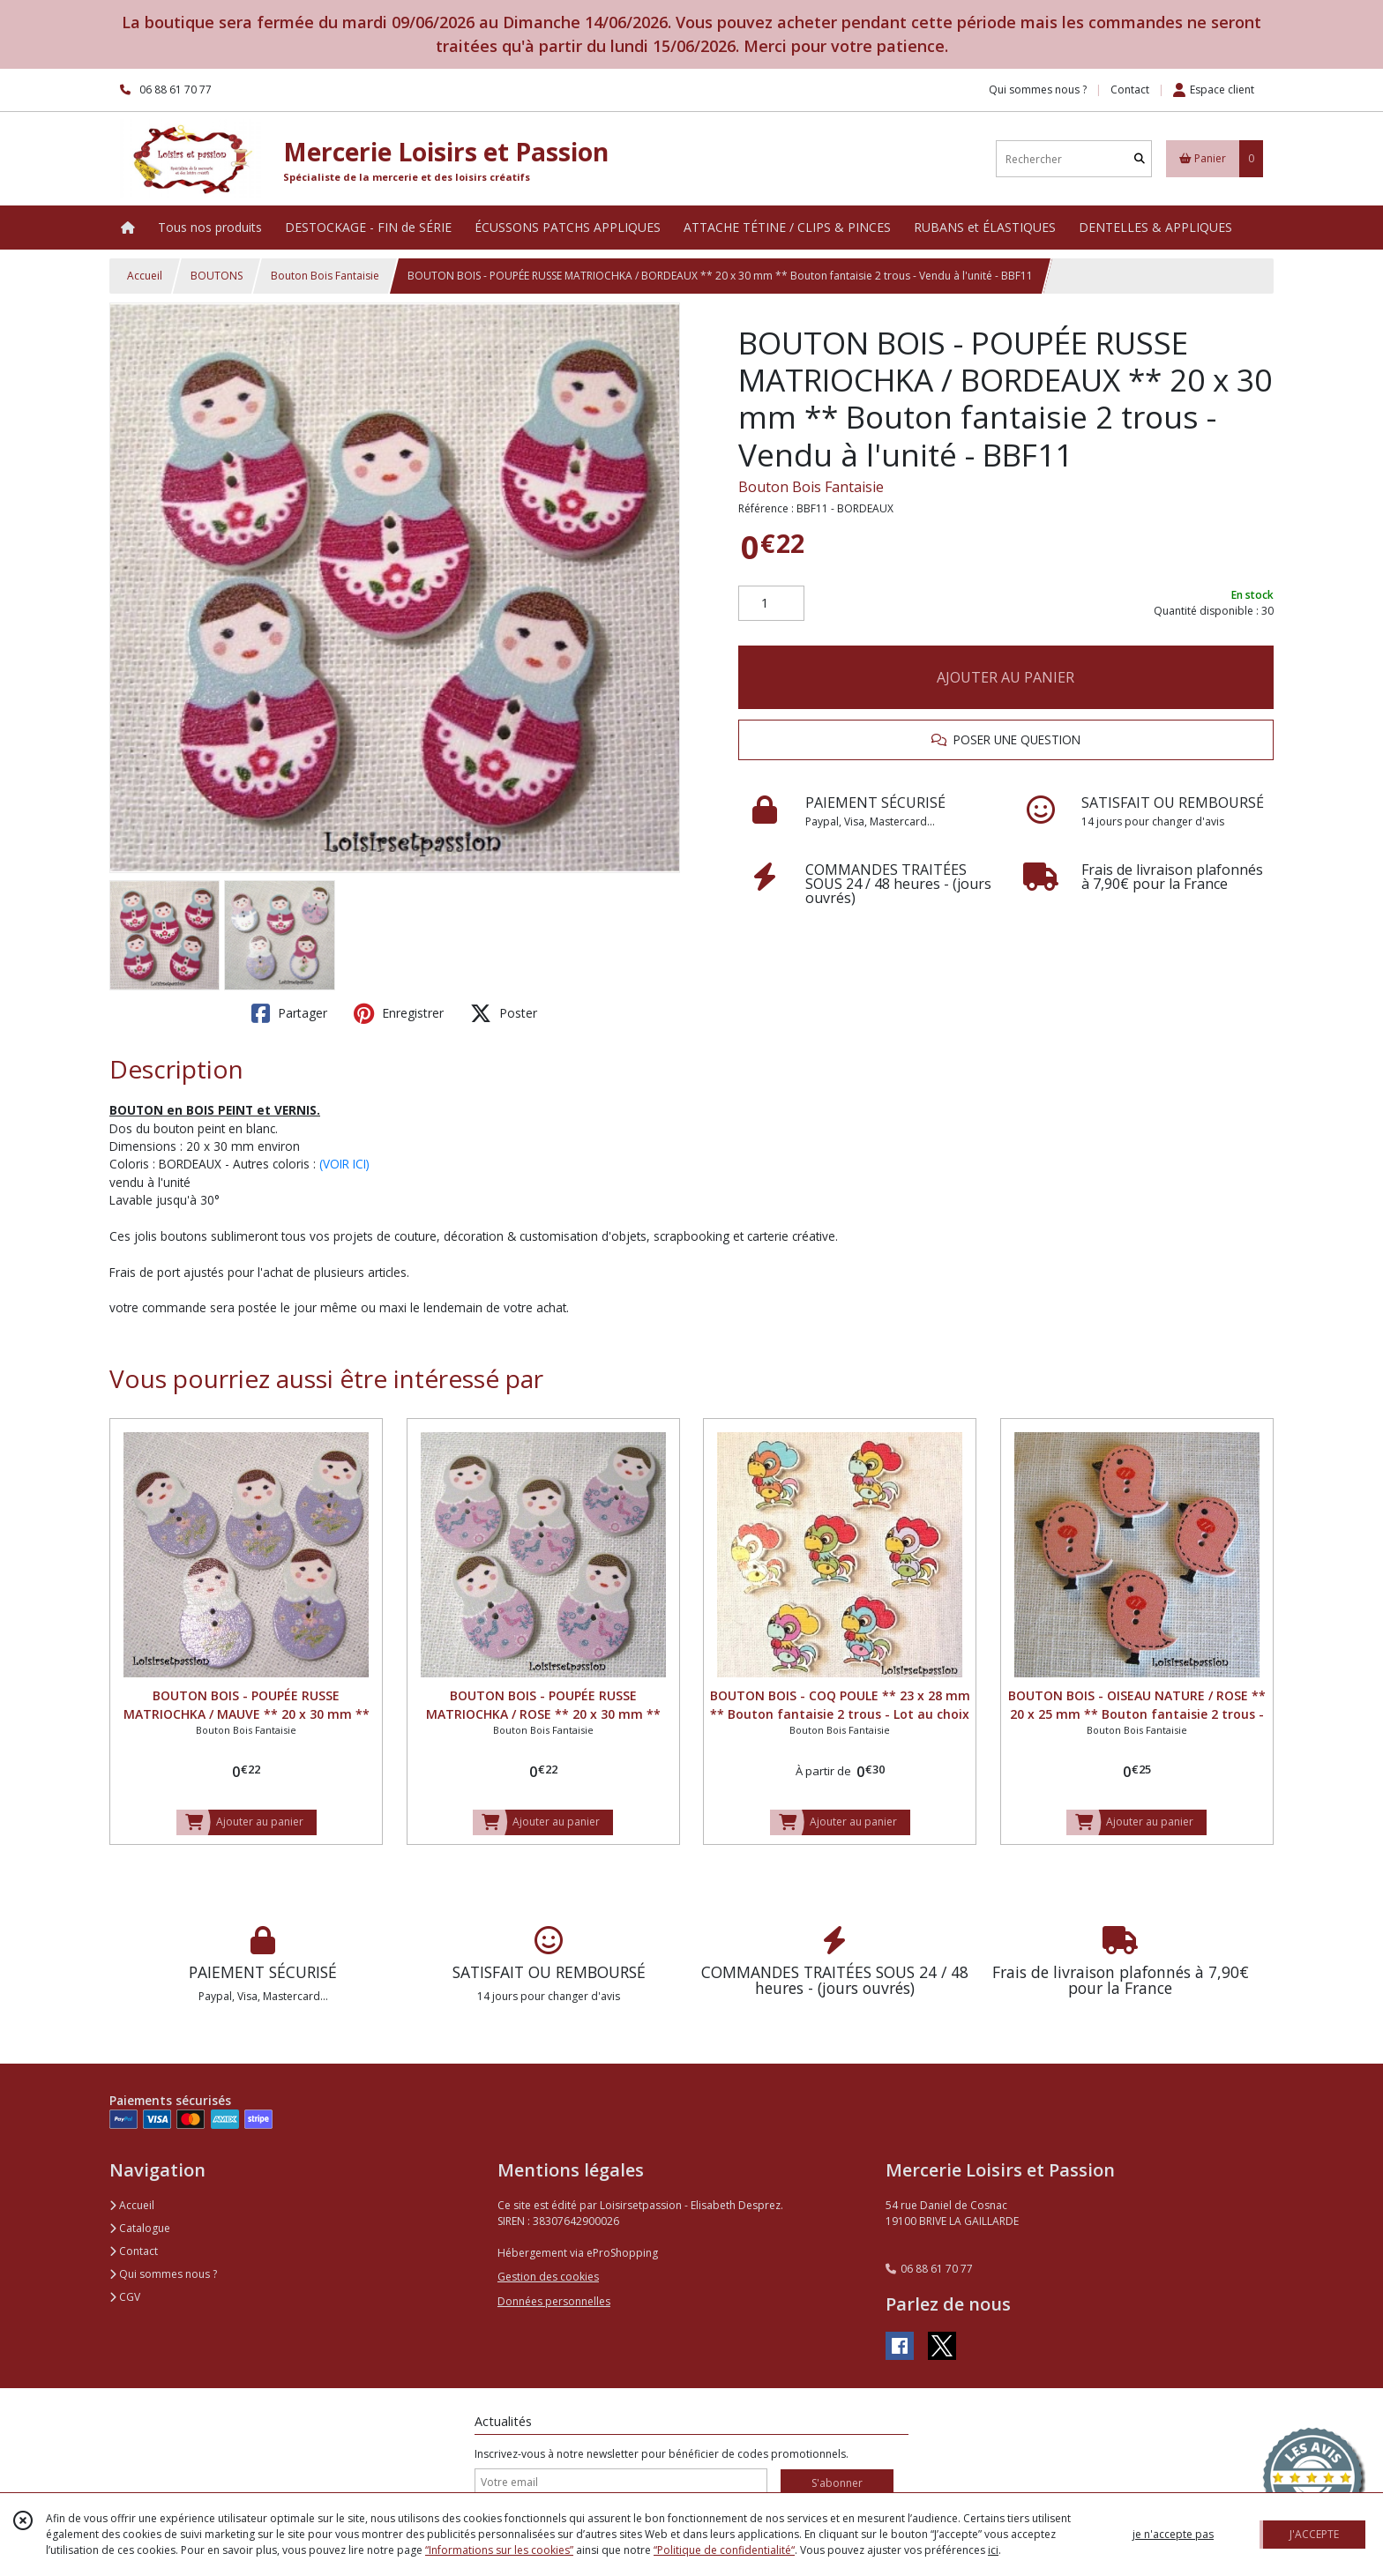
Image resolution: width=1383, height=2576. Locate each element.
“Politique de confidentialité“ (724, 2549)
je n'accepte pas (1173, 2534)
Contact (1129, 89)
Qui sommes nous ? (163, 2273)
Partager (289, 1013)
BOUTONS (217, 275)
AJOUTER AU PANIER (1005, 677)
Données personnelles (553, 2301)
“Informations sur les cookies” (499, 2549)
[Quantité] (771, 603)
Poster (503, 1013)
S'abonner (837, 2482)
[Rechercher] (1139, 159)
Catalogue (139, 2228)
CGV (124, 2296)
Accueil (144, 275)
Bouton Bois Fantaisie (325, 275)
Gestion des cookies (548, 2276)
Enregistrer (399, 1013)
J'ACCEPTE (1314, 2534)
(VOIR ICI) (344, 1163)
